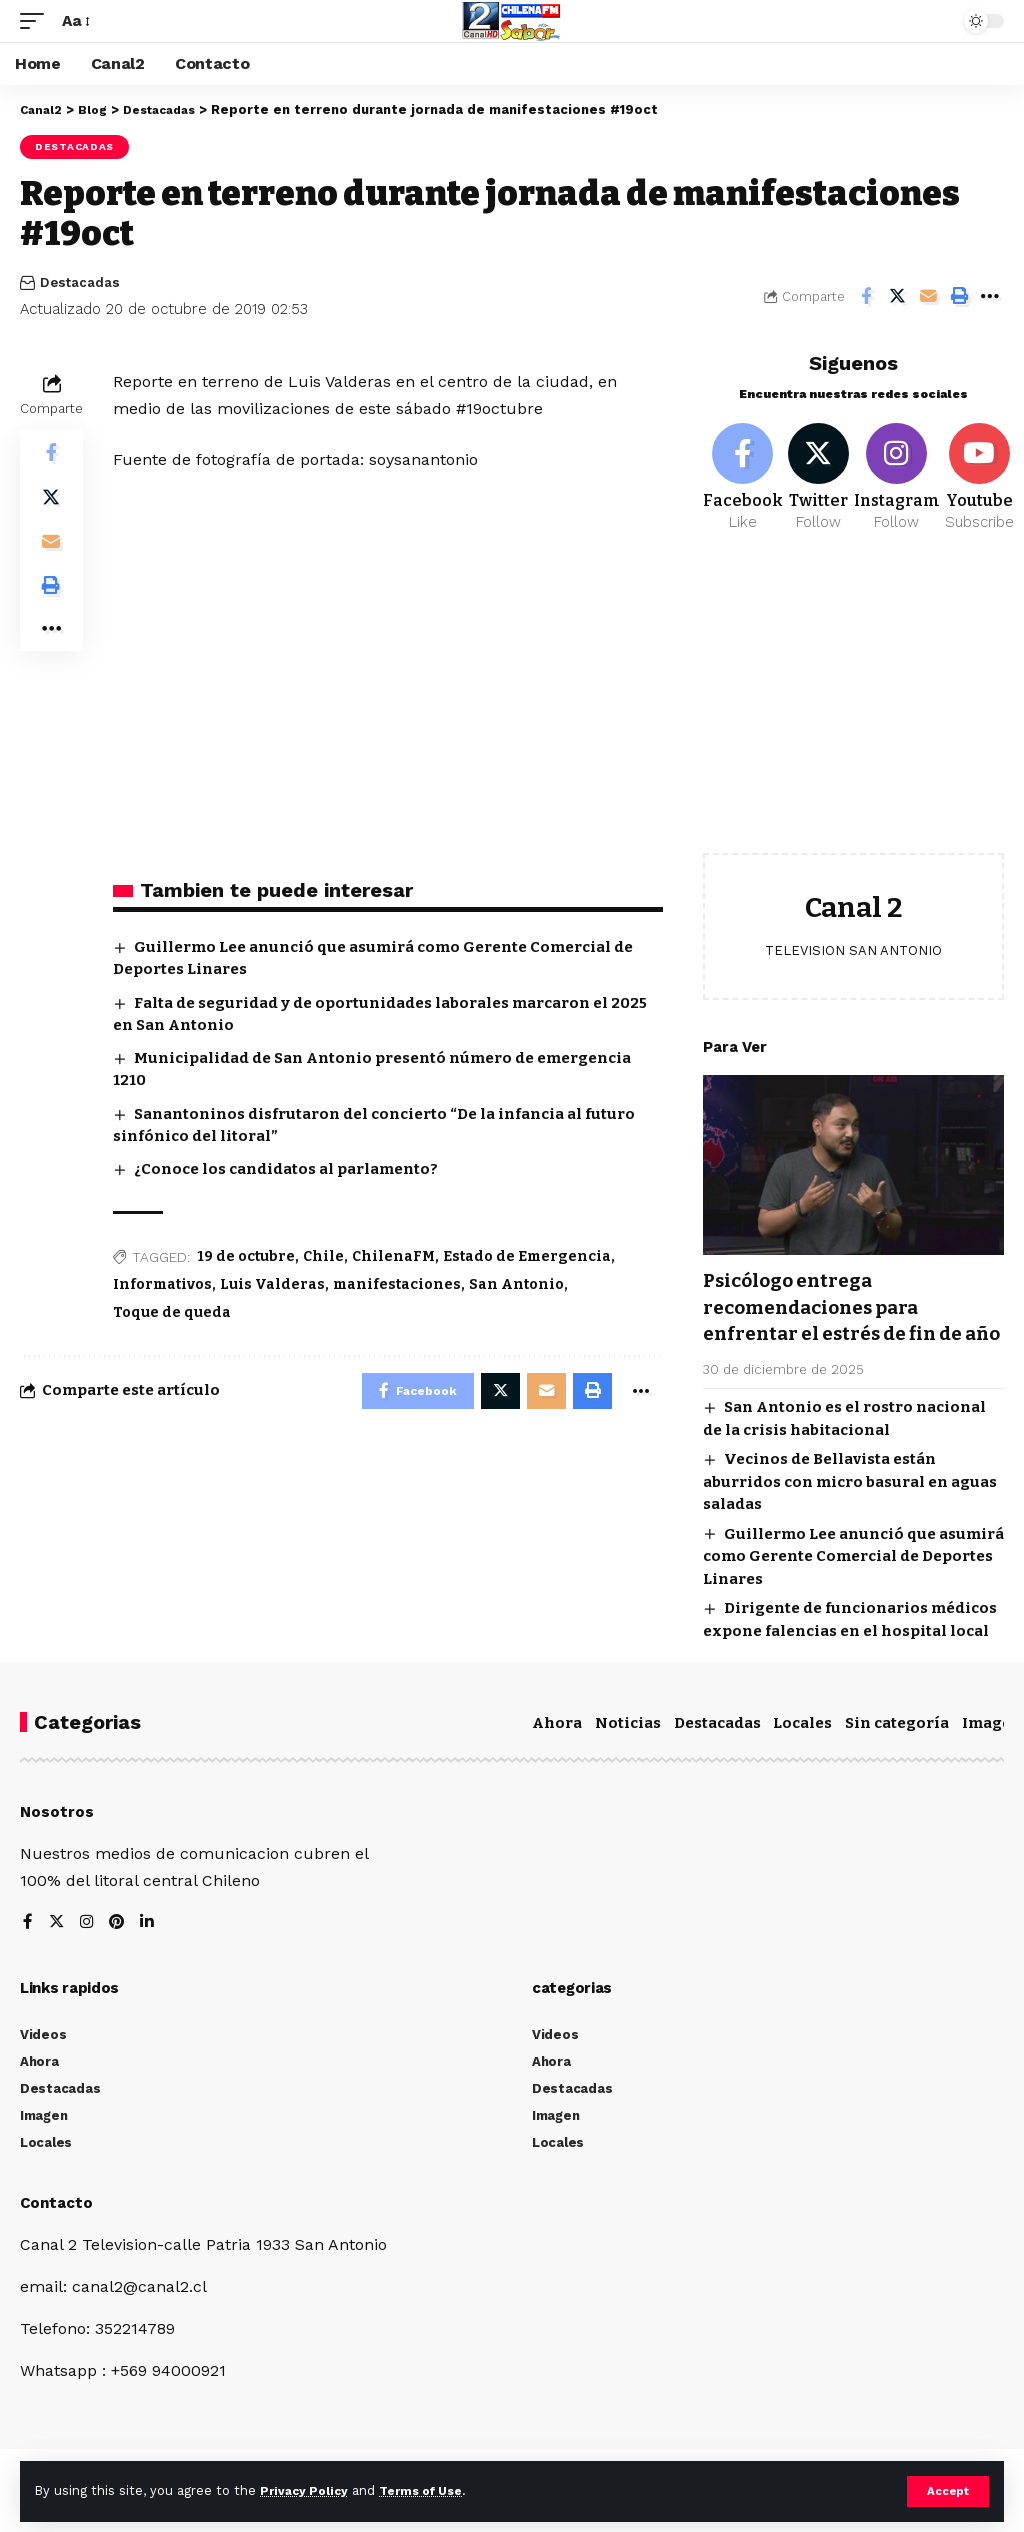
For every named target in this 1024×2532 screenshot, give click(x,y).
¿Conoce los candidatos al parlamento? (286, 1169)
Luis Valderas (272, 1284)
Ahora (557, 1752)
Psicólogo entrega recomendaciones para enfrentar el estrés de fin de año (842, 1324)
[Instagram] (902, 481)
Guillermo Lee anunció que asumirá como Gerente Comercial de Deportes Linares (853, 1585)
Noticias (628, 1752)
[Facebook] (743, 481)
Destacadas (74, 146)
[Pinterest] (119, 1952)
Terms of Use (431, 2490)
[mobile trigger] (37, 20)
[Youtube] (984, 481)
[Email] (928, 296)
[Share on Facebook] (866, 296)
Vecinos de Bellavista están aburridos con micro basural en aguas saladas (850, 1510)
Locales (802, 1752)
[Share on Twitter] (897, 296)
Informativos (162, 1284)
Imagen (992, 1752)
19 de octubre (246, 1256)
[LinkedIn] (150, 1952)
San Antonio (516, 1284)
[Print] (959, 296)
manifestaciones (397, 1284)
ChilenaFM (393, 1256)
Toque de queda (172, 1312)
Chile (323, 1256)
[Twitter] (821, 481)
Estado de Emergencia (527, 1256)
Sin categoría (897, 1752)
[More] (990, 296)
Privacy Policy (307, 2490)
